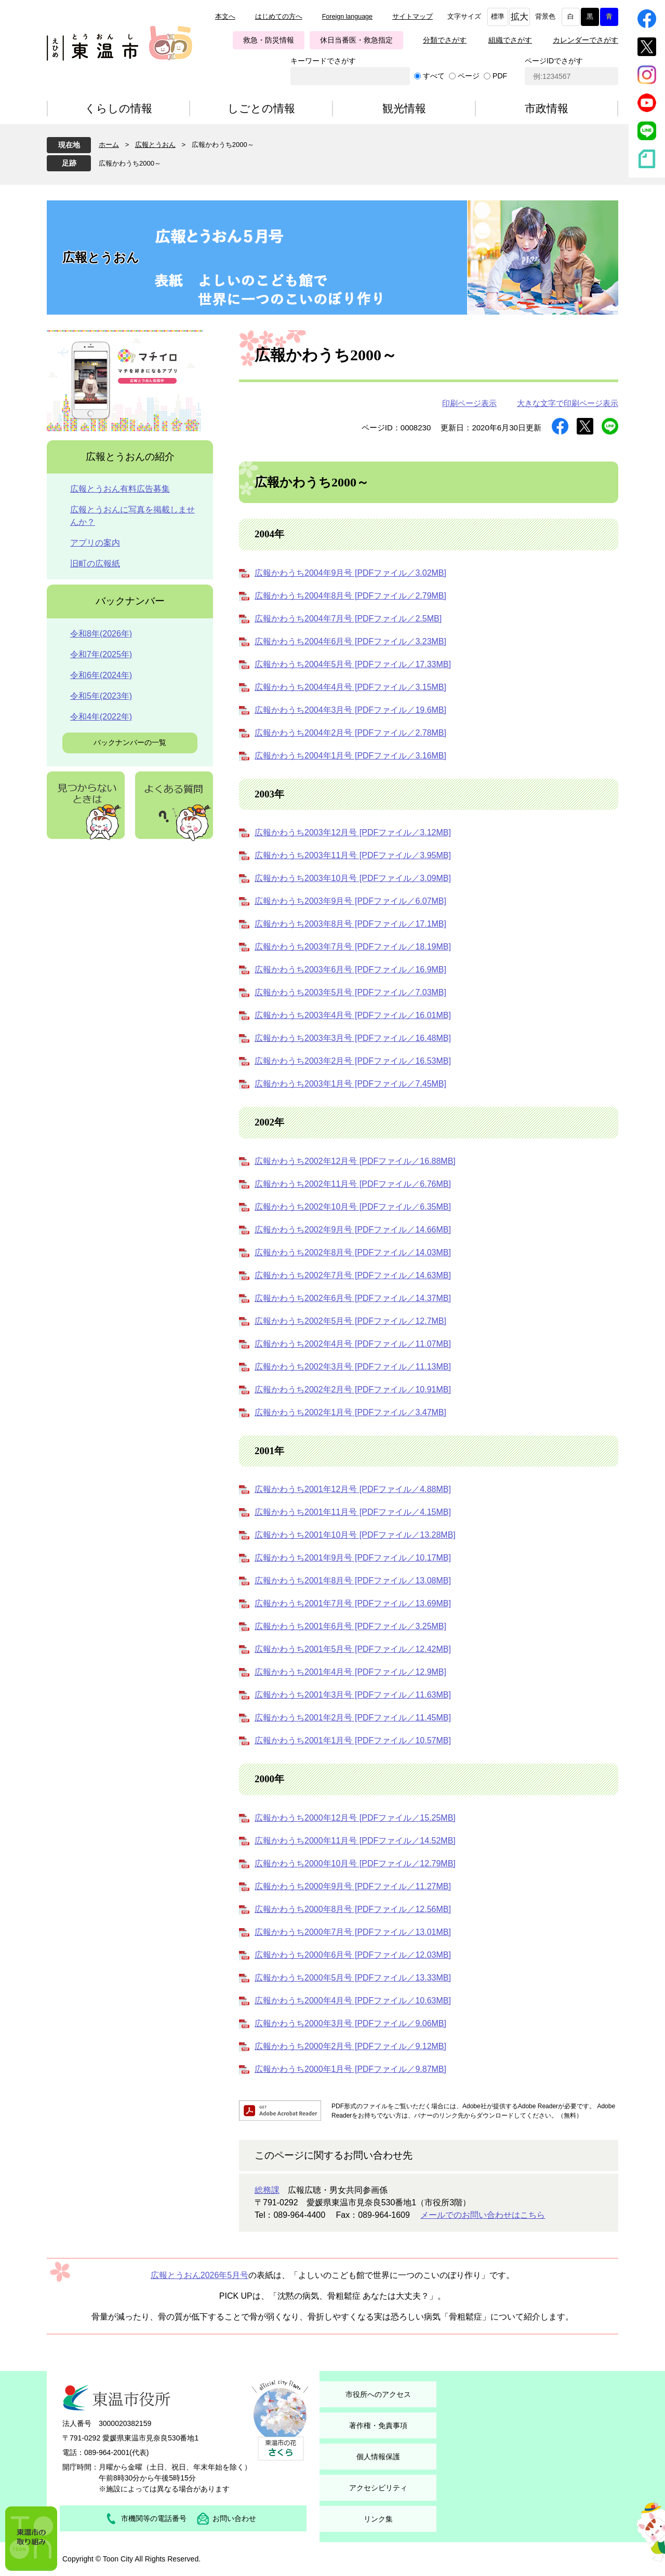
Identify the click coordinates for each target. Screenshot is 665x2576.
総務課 (267, 2190)
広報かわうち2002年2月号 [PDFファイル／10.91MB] (353, 1389)
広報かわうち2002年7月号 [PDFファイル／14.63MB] (353, 1275)
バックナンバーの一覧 (130, 742)
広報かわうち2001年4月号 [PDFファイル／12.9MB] (350, 1671)
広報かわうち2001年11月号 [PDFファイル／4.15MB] (353, 1512)
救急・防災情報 (268, 40)
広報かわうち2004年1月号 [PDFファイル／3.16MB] (350, 755)
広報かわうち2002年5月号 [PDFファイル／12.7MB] (350, 1321)
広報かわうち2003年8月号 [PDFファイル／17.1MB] (350, 923)
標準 (497, 16)
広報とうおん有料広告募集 (120, 488)
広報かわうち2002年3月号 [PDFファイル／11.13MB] (353, 1366)
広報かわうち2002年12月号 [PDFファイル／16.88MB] (355, 1161)
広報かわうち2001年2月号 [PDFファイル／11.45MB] (353, 1717)
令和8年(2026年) (101, 633)
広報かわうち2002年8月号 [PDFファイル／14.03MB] (353, 1252)
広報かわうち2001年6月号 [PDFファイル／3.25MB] (350, 1626)
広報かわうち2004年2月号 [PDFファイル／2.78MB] (350, 732)
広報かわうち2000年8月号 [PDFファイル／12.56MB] (353, 1909)
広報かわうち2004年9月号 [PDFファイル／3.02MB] (350, 572)
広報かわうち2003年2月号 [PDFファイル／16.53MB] (353, 1060)
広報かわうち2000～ (130, 163)
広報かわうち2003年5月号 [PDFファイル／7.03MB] (350, 992)
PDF (500, 76)
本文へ (225, 16)
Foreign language (347, 16)
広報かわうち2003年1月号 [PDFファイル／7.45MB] (350, 1083)
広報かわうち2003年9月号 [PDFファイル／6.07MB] (350, 901)
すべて (434, 76)
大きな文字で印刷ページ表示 (567, 403)
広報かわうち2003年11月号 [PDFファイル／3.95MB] (353, 855)
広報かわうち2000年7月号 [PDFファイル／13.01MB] (353, 1932)
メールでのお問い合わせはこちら (482, 2215)
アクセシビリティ (378, 2488)
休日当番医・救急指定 (356, 40)
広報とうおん (155, 144)
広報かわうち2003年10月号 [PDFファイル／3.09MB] (353, 878)
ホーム (109, 144)
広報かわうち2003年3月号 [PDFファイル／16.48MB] (353, 1038)
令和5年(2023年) (101, 696)
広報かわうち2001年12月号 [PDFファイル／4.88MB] (353, 1489)
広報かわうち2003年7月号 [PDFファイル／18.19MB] (353, 946)
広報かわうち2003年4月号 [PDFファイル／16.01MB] (353, 1015)
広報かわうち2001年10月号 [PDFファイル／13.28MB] (355, 1534)
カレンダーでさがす (585, 40)
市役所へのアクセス (378, 2394)
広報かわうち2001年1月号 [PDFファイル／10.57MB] (353, 1740)
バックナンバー (130, 600)
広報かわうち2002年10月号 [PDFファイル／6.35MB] (353, 1206)
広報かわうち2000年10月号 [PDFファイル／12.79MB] (355, 1863)
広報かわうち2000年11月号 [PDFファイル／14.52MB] (355, 1840)
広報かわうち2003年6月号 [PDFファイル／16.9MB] (350, 969)
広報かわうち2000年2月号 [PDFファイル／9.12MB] (350, 2046)
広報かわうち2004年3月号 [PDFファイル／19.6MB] (350, 710)
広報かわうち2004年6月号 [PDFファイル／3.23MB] (350, 641)
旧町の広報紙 (95, 563)
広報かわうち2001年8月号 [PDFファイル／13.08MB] (353, 1580)
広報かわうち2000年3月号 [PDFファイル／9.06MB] (350, 2023)
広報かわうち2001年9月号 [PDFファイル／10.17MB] (353, 1557)
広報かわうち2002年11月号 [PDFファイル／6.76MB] (353, 1183)
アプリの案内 (95, 542)
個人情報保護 (378, 2456)
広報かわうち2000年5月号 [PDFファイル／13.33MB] (353, 1977)
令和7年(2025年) (101, 654)
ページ (469, 76)
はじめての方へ (278, 16)
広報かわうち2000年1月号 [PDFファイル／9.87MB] (350, 2069)
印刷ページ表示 (469, 403)
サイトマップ (412, 16)
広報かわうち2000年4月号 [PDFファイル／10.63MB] (353, 2000)
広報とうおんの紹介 (130, 456)
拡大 (519, 17)
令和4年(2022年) (101, 716)
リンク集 (378, 2519)
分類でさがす (445, 40)
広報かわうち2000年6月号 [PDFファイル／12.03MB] (353, 1954)
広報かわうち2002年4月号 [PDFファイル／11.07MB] (353, 1343)
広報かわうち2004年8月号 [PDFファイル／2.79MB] (350, 595)
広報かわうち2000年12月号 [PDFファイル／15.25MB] (355, 1817)
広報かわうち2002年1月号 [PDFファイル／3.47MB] (350, 1412)
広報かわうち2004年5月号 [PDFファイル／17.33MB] (353, 664)
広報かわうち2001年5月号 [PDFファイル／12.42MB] (353, 1649)
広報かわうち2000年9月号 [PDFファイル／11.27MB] (353, 1886)
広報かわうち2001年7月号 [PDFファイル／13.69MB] (353, 1603)
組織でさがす (510, 40)
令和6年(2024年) (101, 675)
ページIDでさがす (554, 61)
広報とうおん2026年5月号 (200, 2275)
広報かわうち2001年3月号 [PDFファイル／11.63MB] (353, 1694)
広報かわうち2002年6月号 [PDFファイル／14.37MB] (353, 1298)
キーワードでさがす (323, 61)
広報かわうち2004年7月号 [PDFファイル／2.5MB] (348, 618)
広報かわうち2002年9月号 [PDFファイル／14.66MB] (353, 1229)
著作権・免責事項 (378, 2425)
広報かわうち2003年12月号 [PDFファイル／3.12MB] (353, 832)
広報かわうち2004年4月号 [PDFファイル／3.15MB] (350, 687)
